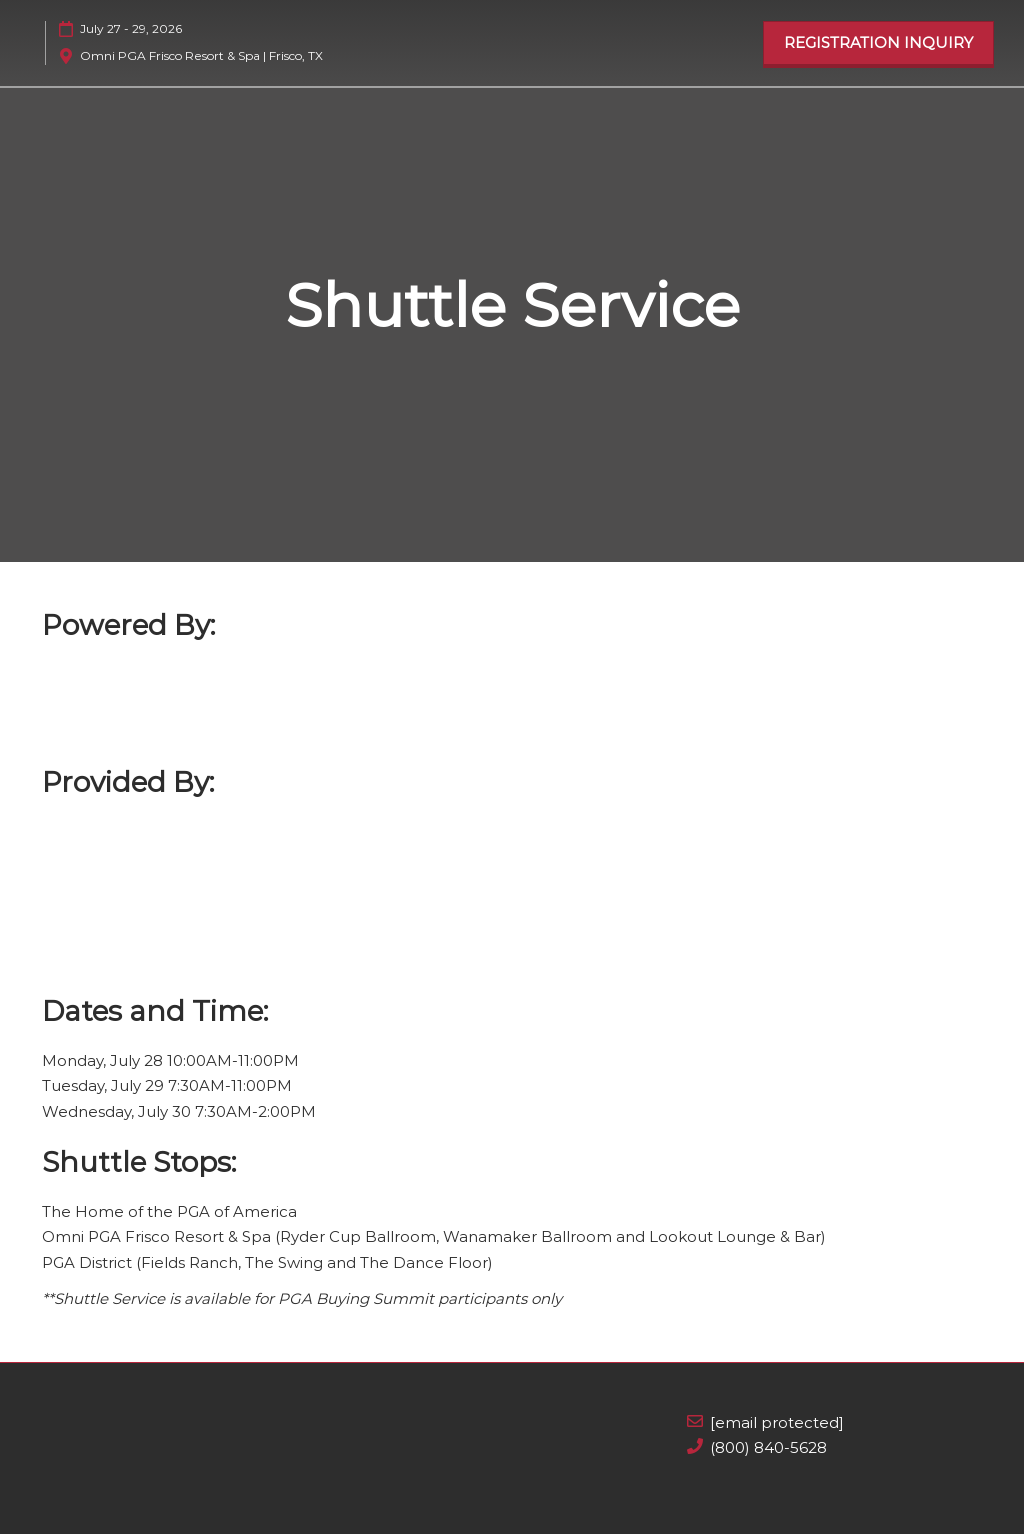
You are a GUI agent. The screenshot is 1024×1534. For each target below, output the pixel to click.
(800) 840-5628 (768, 1447)
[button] (878, 43)
